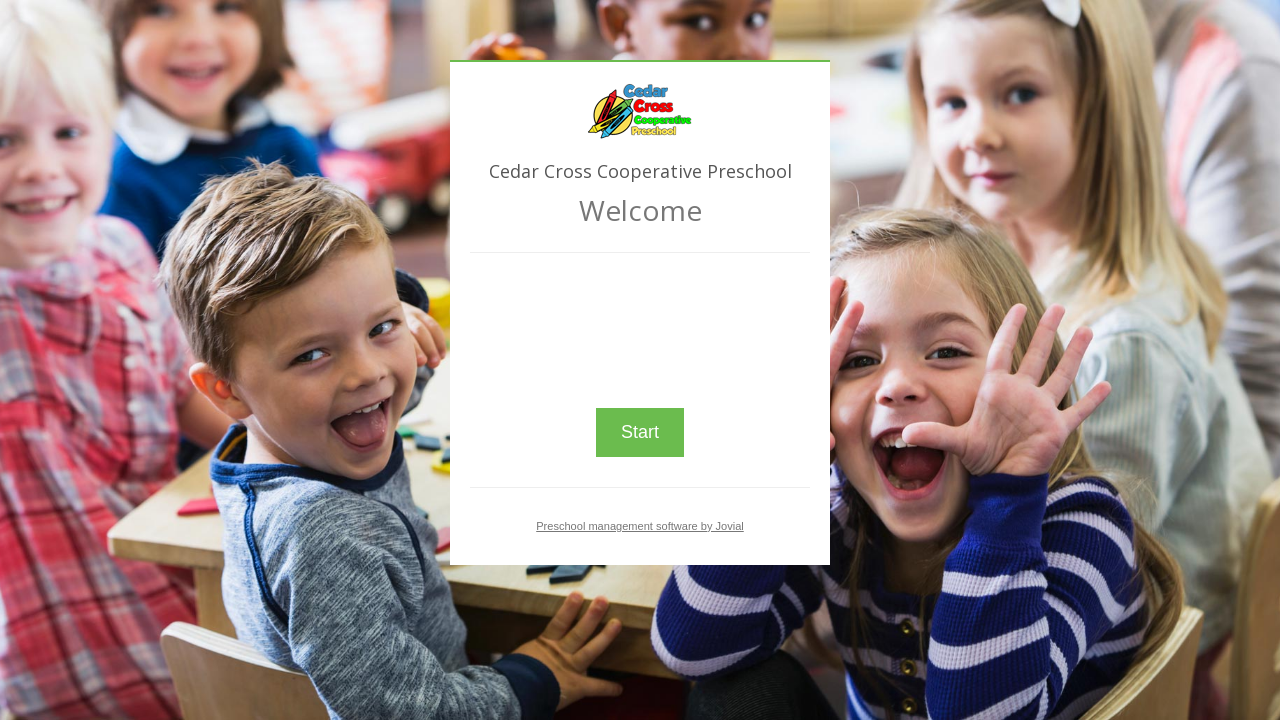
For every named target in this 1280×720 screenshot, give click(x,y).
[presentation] (640, 322)
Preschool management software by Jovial (640, 526)
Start (640, 432)
